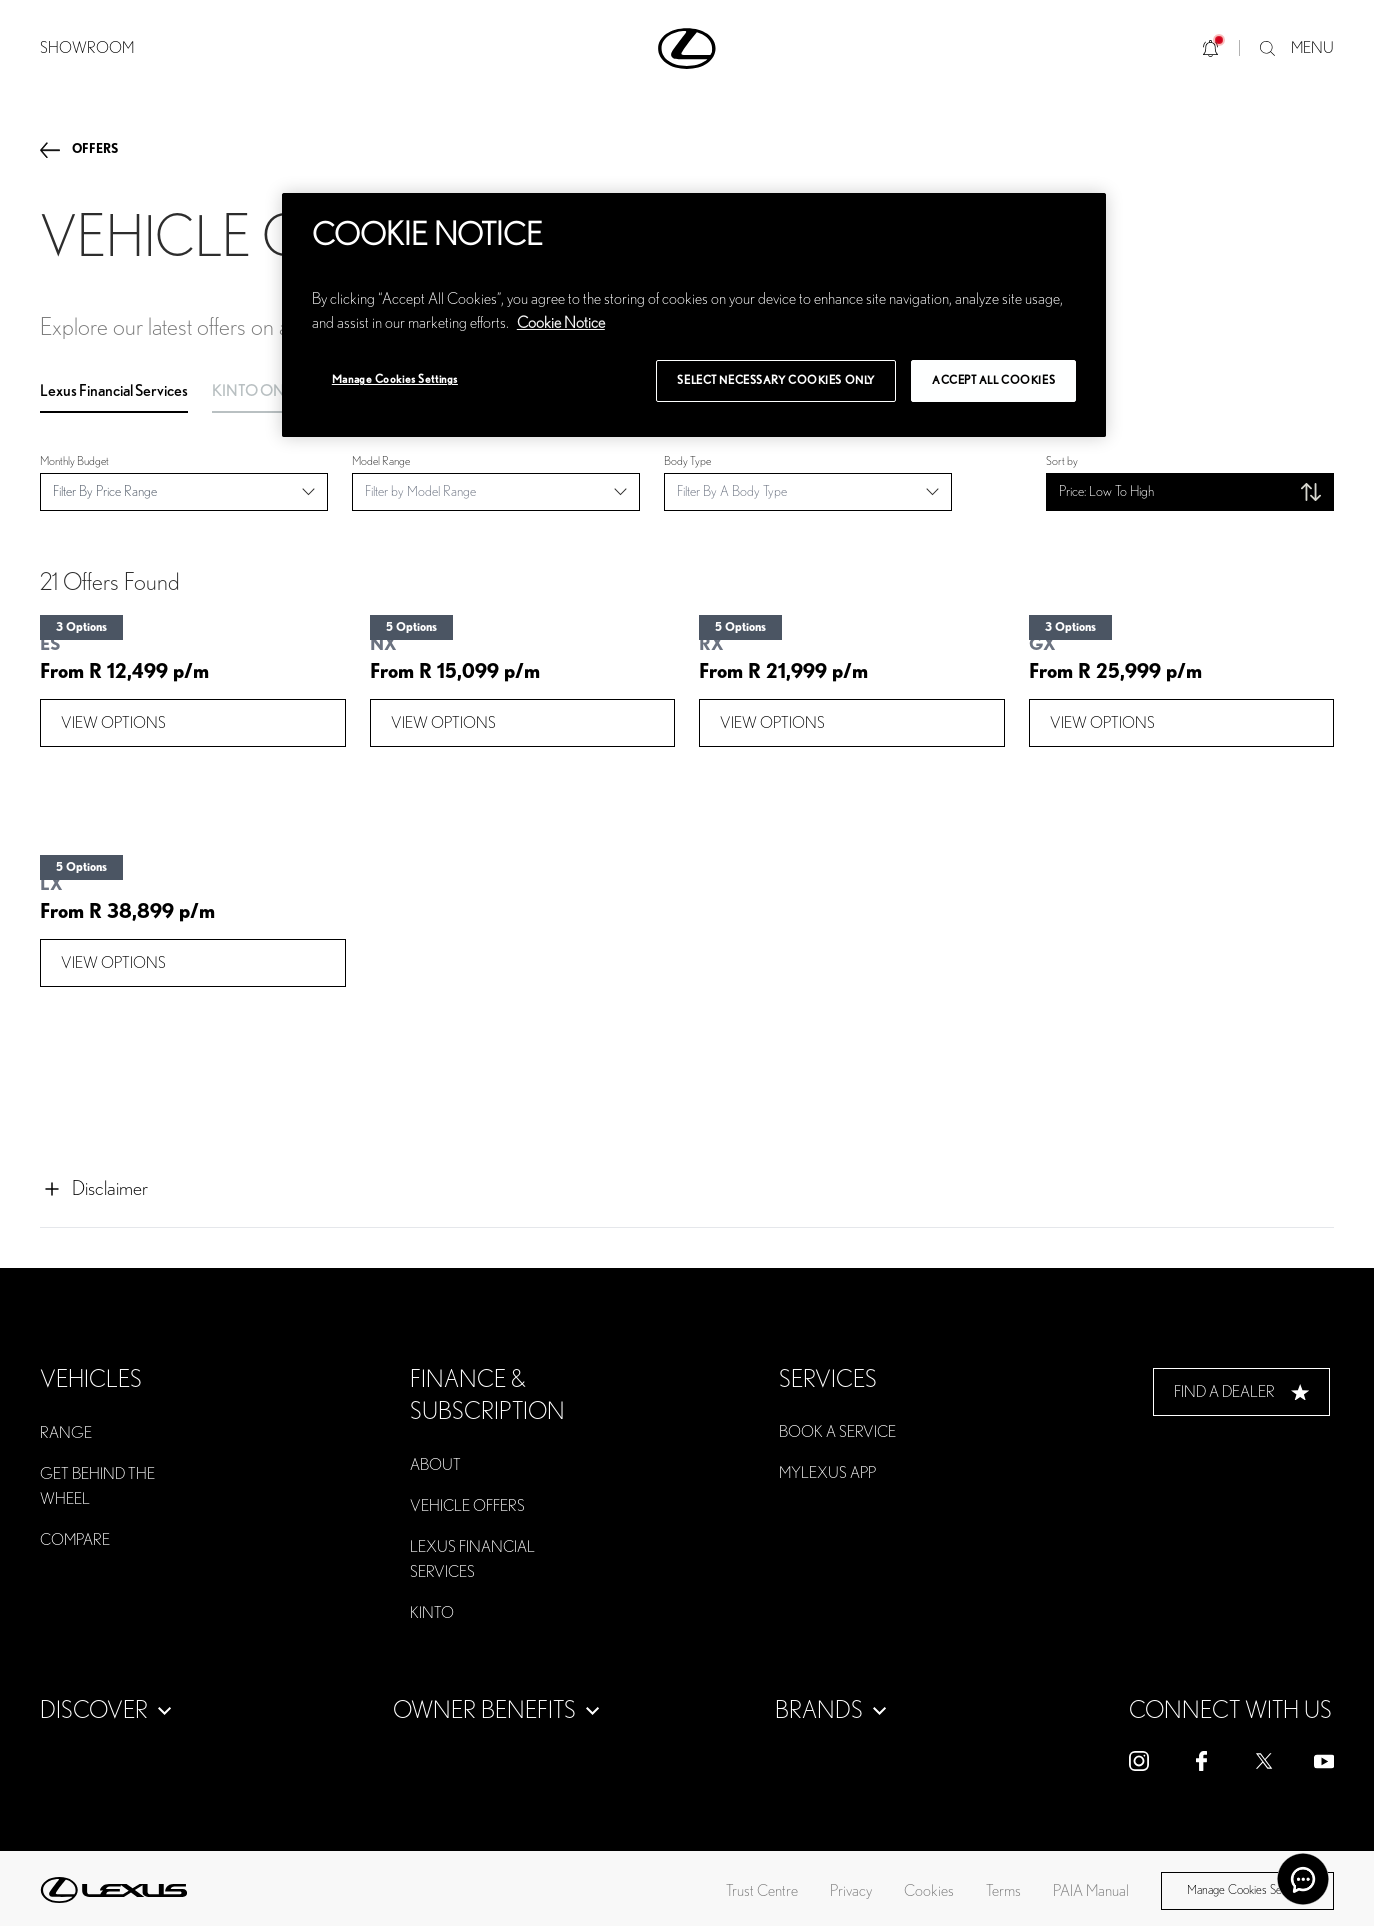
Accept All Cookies (993, 380)
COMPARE (75, 1540)
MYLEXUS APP (827, 1473)
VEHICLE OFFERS (467, 1506)
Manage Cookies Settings (1247, 1890)
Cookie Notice (561, 323)
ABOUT (435, 1465)
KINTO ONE (253, 391)
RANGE (66, 1433)
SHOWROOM (87, 48)
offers (95, 149)
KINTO (432, 1613)
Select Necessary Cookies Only (776, 380)
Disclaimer (94, 1189)
